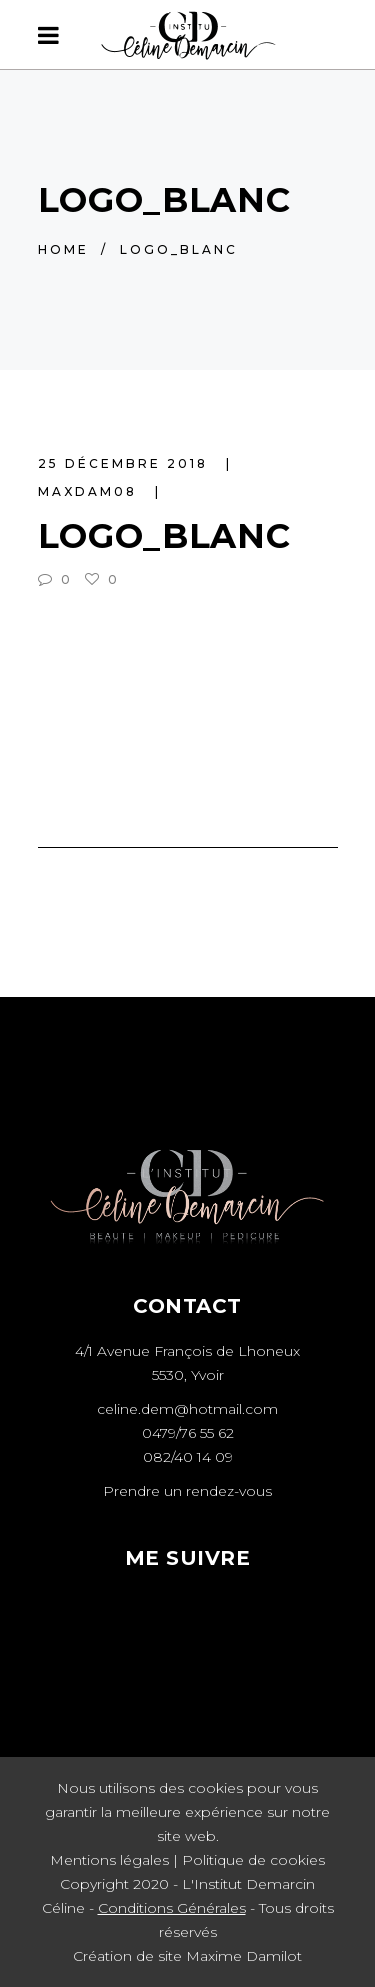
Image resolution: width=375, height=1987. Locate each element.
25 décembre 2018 (126, 463)
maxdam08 (90, 491)
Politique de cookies (253, 1860)
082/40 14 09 (188, 1457)
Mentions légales (109, 1860)
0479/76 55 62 (188, 1433)
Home (63, 249)
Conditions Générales (172, 1908)
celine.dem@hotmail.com (187, 1409)
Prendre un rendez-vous (187, 1491)
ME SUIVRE (188, 1558)
